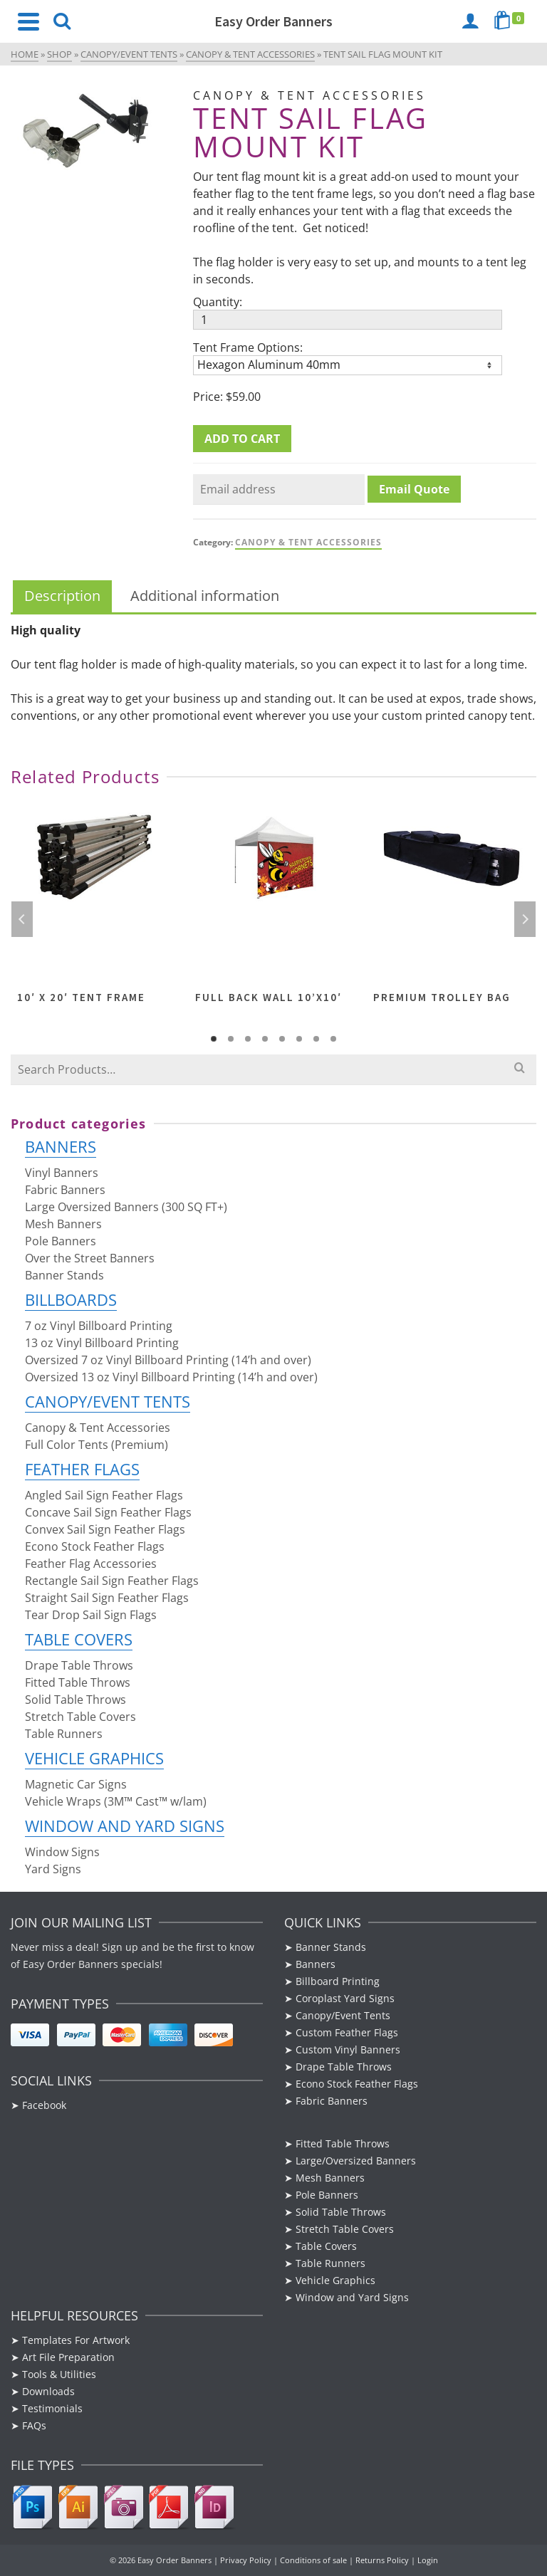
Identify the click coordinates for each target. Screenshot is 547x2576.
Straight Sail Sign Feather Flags (107, 1598)
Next (525, 919)
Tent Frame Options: (248, 347)
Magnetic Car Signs (76, 1784)
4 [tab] (265, 1039)
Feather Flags (82, 1469)
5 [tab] (282, 1039)
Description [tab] (62, 595)
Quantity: (217, 302)
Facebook (45, 2105)
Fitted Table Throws (77, 1682)
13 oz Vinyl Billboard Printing (102, 1343)
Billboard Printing (338, 1981)
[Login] (470, 21)
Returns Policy (382, 2560)
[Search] (62, 21)
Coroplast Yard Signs (345, 1998)
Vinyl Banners (61, 1172)
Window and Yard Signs (124, 1825)
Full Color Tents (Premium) (96, 1444)
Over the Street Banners (90, 1258)
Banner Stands (64, 1275)
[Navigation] (28, 21)
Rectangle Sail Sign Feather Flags (112, 1580)
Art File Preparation (68, 2357)
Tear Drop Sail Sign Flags (91, 1615)
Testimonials (52, 2408)
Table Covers (78, 1639)
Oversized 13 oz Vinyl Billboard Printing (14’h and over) (171, 1377)
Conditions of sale (313, 2560)
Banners (60, 1146)
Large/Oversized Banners (356, 2160)
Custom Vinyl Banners (348, 2049)
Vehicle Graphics (94, 1758)
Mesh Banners (63, 1224)
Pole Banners (60, 1241)
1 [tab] (214, 1039)
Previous (22, 919)
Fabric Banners (65, 1190)
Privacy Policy (245, 2560)
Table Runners (64, 1734)
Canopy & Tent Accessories (308, 542)
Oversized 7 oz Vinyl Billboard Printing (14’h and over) (168, 1360)
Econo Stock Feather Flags (95, 1546)
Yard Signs (53, 1869)
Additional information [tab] (204, 595)
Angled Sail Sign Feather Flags (104, 1495)
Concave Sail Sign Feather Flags (108, 1512)
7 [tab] (316, 1039)
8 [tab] (333, 1039)
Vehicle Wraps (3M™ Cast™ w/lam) (116, 1801)
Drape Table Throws (79, 1665)
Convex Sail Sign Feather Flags (105, 1529)
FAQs (34, 2425)
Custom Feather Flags (347, 2032)
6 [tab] (299, 1039)
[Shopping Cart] (511, 21)
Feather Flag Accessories (91, 1563)
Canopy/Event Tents (107, 1401)
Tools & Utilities (59, 2374)
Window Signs (62, 1852)
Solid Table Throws (75, 1699)
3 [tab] (248, 1039)
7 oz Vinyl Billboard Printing (98, 1326)
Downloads (48, 2391)
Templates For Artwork (76, 2340)
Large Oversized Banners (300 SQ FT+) (126, 1207)
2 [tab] (231, 1039)
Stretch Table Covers (80, 1716)
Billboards (71, 1299)
